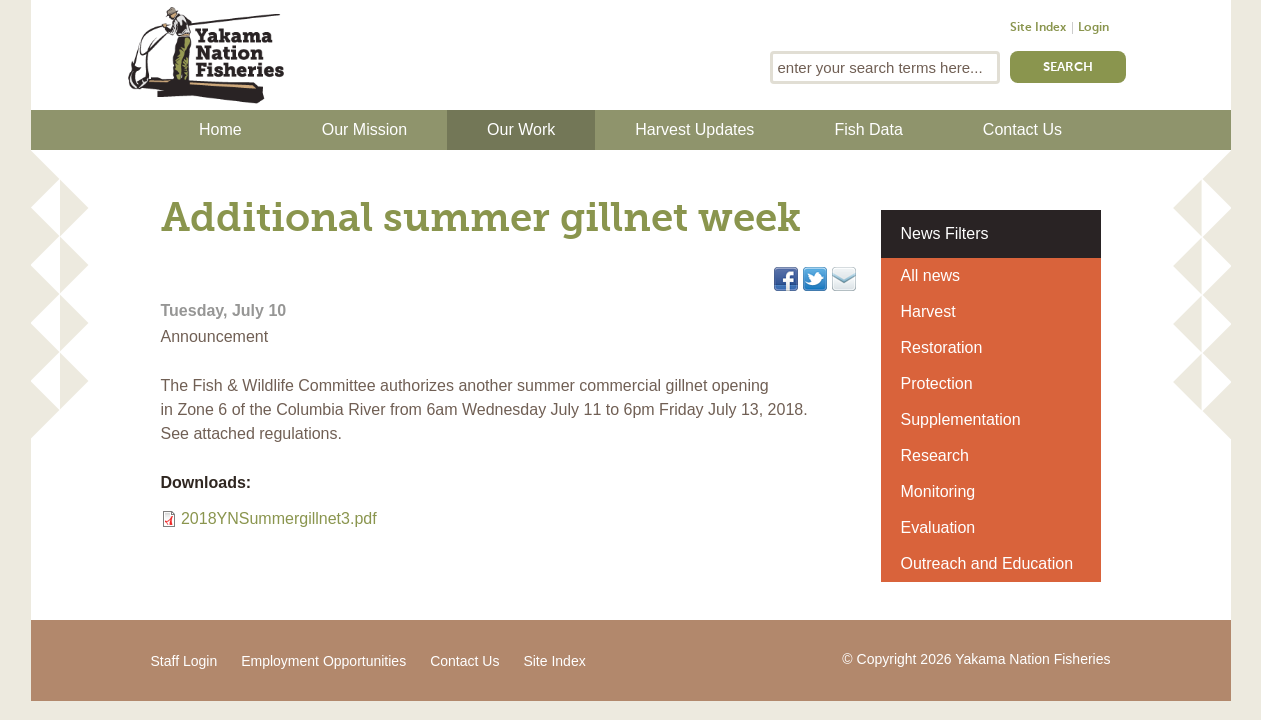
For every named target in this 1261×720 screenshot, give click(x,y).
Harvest (928, 311)
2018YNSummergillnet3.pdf (279, 518)
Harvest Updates (694, 129)
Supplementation (961, 419)
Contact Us (1022, 129)
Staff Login (184, 661)
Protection (937, 383)
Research (935, 455)
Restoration (942, 347)
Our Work (521, 129)
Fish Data (868, 129)
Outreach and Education (987, 563)
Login (1093, 28)
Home (220, 129)
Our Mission (364, 129)
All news (931, 275)
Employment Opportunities (323, 661)
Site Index (1038, 28)
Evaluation (938, 527)
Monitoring (938, 491)
